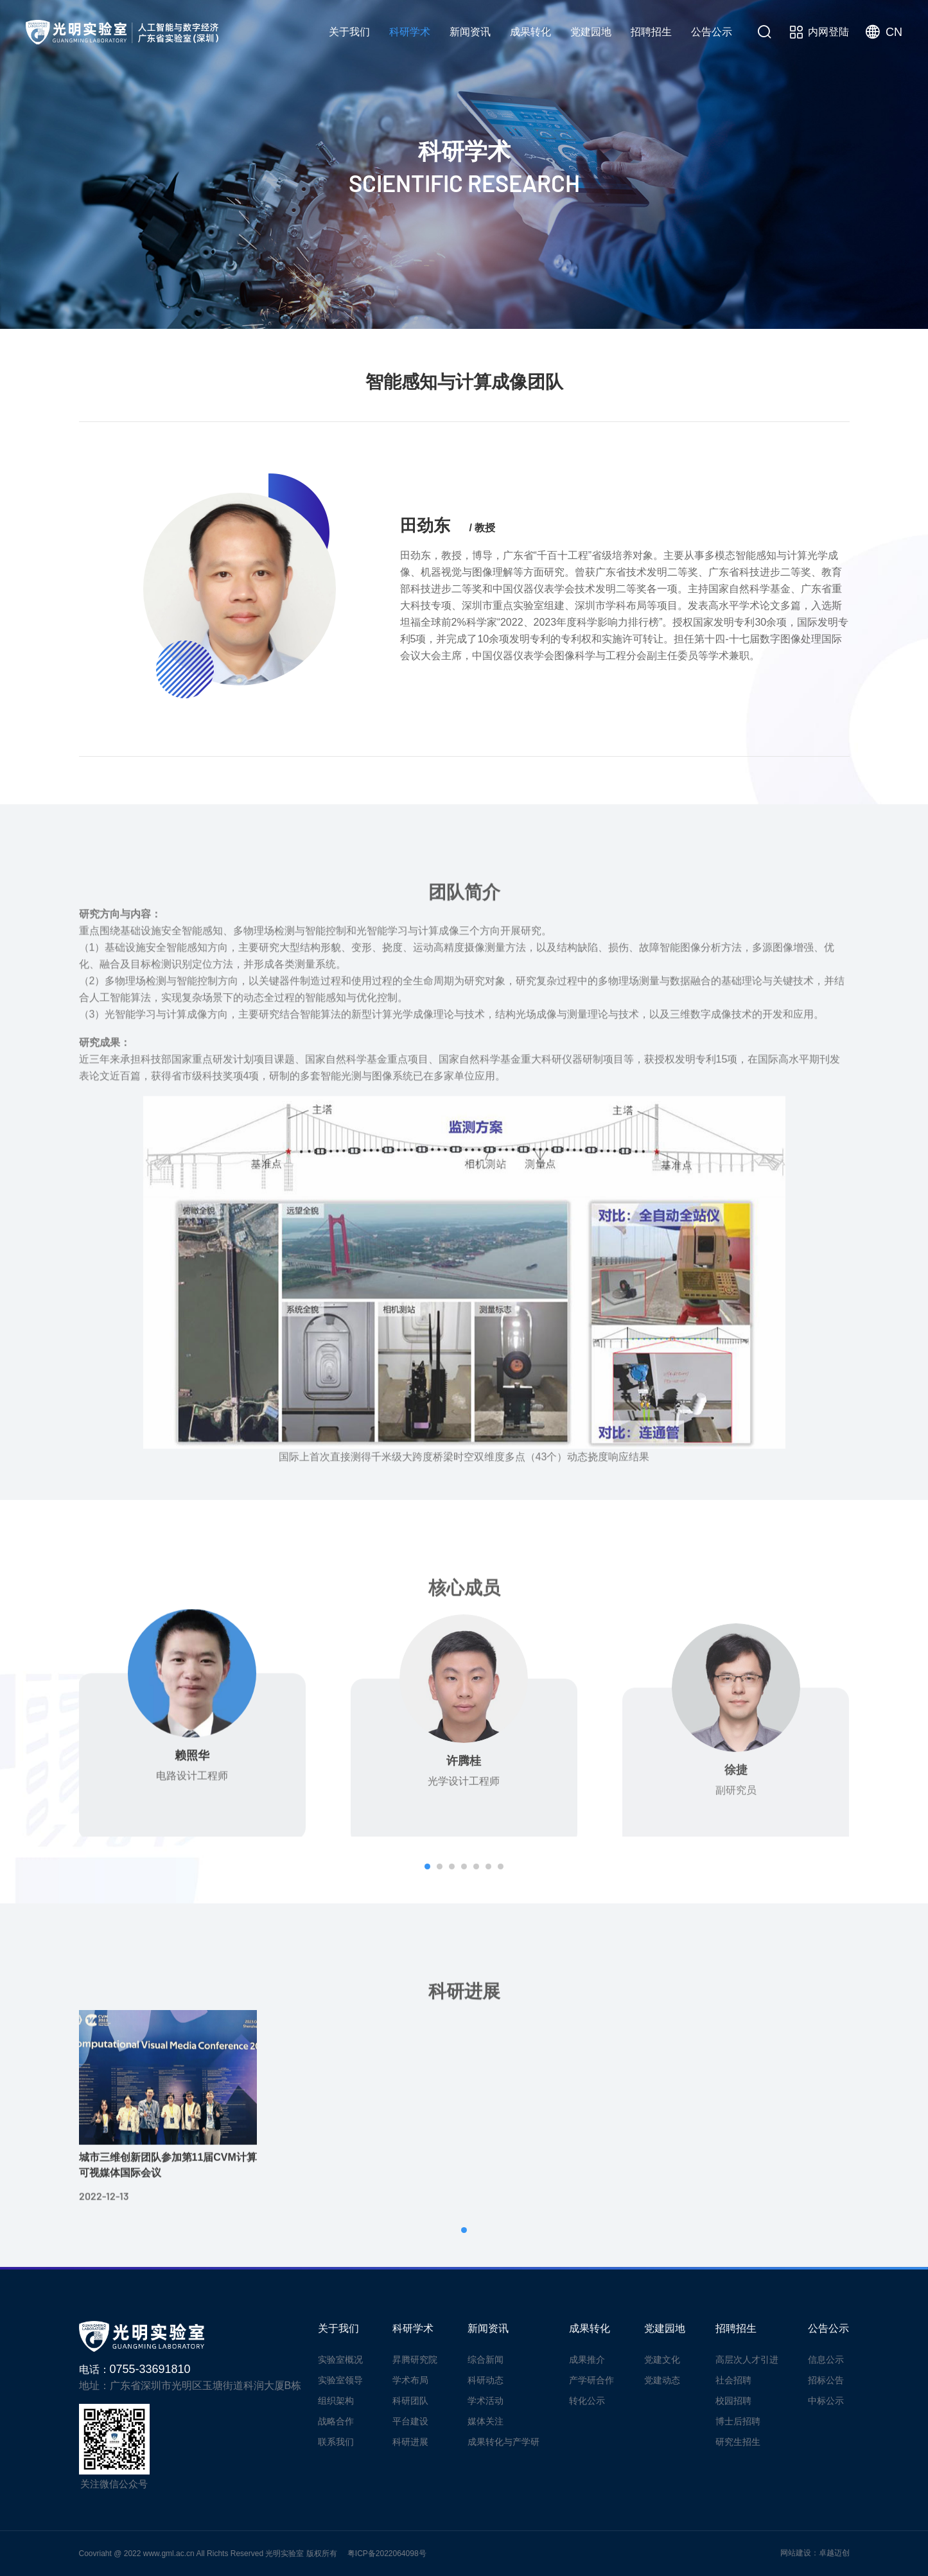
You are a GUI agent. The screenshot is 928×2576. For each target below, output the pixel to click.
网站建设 (795, 2552)
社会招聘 (733, 2380)
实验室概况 (340, 2359)
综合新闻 (485, 2359)
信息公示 (826, 2359)
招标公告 (826, 2380)
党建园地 (590, 31)
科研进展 (815, 307)
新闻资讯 (470, 31)
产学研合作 (591, 2380)
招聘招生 (651, 31)
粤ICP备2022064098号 (386, 2553)
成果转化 (530, 31)
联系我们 (336, 2442)
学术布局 (557, 307)
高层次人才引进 (746, 2359)
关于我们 (349, 31)
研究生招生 (737, 2442)
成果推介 (587, 2359)
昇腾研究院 (466, 307)
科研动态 (485, 2380)
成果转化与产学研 (503, 2442)
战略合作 (336, 2421)
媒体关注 (485, 2421)
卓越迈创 (834, 2552)
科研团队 (643, 307)
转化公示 (587, 2400)
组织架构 (336, 2400)
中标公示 (826, 2400)
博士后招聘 (737, 2421)
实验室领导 (340, 2380)
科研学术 (409, 31)
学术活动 (485, 2400)
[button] (427, 1866)
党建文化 (662, 2359)
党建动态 (662, 2380)
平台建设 (729, 307)
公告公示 (711, 31)
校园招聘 (733, 2400)
